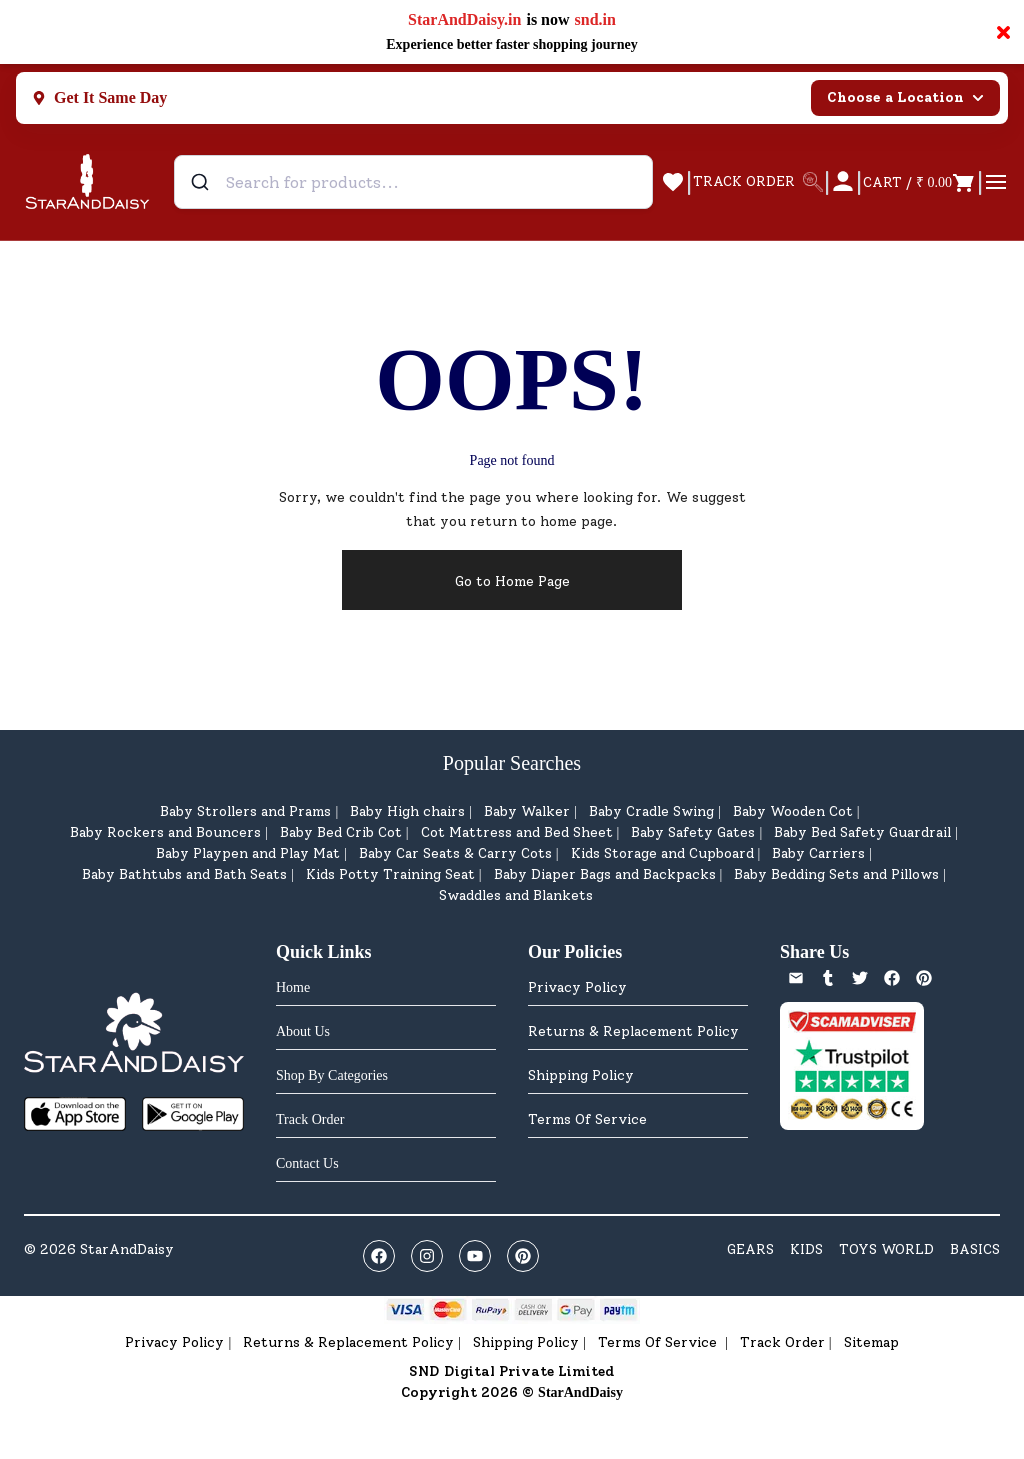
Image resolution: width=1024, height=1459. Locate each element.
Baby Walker (527, 811)
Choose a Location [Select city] (905, 97)
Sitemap (871, 1342)
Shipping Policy (581, 1075)
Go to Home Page (512, 581)
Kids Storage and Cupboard (662, 853)
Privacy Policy (577, 987)
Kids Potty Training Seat (390, 874)
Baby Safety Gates (693, 832)
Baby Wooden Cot (793, 811)
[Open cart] (919, 182)
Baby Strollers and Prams (245, 811)
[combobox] (413, 182)
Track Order (782, 1342)
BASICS (975, 1249)
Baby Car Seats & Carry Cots (455, 853)
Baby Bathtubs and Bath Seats (184, 874)
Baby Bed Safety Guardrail (862, 832)
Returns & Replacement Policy (633, 1031)
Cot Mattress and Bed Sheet (517, 832)
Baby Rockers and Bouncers (165, 832)
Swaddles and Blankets (516, 895)
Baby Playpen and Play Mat (248, 853)
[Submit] (202, 182)
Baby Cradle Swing (651, 811)
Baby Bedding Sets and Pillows (836, 874)
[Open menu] (996, 182)
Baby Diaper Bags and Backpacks (605, 874)
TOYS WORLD (886, 1249)
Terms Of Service (587, 1119)
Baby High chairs (407, 811)
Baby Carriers (818, 853)
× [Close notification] (1003, 32)
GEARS (750, 1249)
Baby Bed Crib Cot (341, 832)
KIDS (806, 1249)
